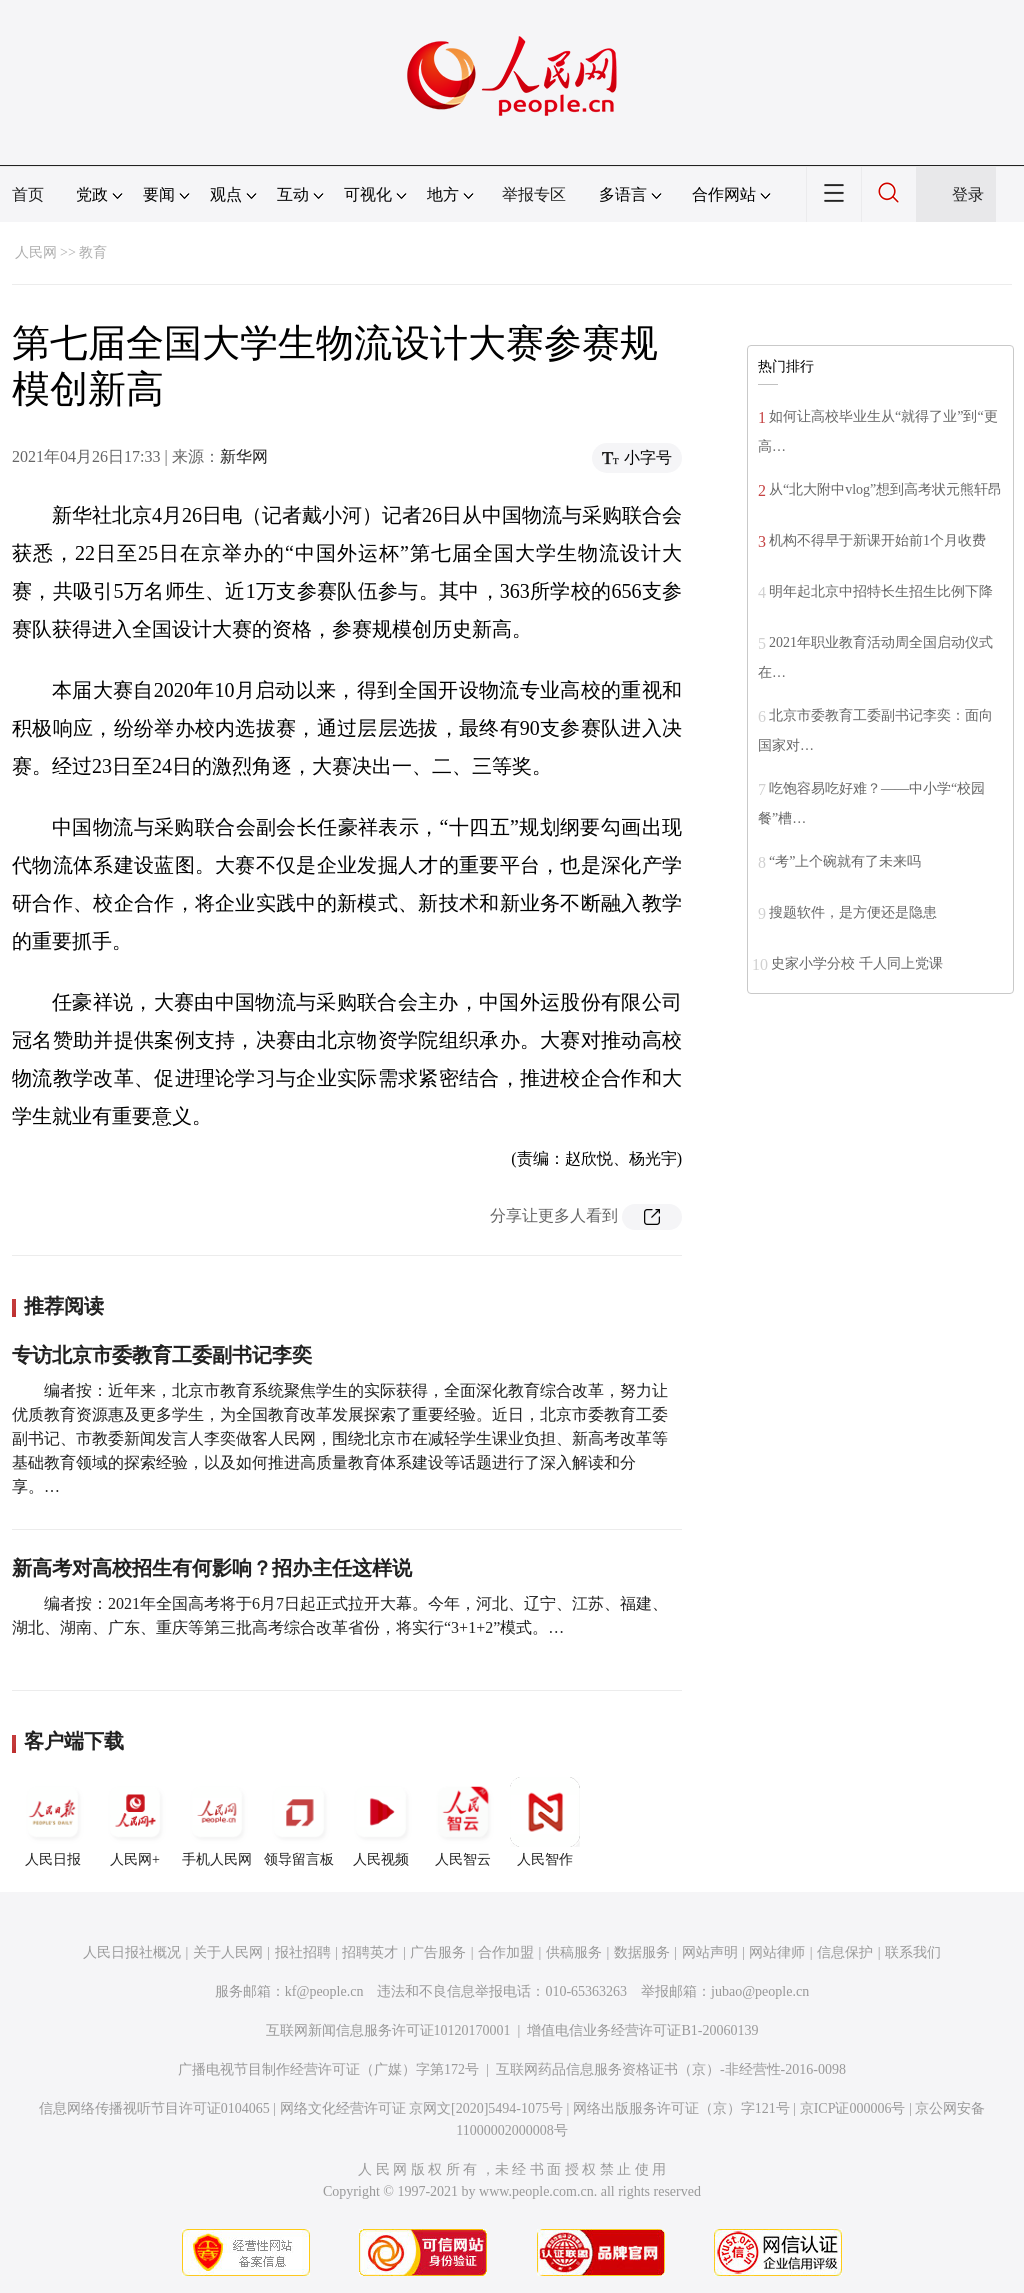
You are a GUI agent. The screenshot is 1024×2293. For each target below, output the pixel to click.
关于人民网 (228, 1952)
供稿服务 (574, 1952)
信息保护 (845, 1952)
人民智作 (545, 1822)
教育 (93, 252)
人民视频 (381, 1822)
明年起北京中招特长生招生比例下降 (881, 591)
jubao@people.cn (760, 1991)
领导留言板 (299, 1822)
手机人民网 (217, 1822)
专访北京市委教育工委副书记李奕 (162, 1355)
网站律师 (777, 1952)
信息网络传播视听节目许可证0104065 (154, 2108)
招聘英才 (370, 1952)
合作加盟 (506, 1952)
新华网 (244, 456)
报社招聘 (303, 1952)
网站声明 (710, 1952)
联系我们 (913, 1952)
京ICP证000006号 (853, 2108)
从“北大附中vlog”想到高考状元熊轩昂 (885, 489)
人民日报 (53, 1822)
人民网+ (135, 1822)
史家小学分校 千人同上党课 (857, 963)
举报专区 (534, 194)
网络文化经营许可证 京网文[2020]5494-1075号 (422, 2108)
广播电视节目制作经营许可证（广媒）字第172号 (328, 2069)
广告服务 (438, 1952)
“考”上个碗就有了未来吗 (845, 861)
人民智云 (463, 1822)
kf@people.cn (324, 1991)
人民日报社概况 (132, 1952)
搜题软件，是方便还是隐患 (853, 912)
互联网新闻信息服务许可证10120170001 (388, 2030)
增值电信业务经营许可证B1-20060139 (642, 2030)
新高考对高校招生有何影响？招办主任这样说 (212, 1568)
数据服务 (642, 1952)
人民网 (36, 252)
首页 (28, 194)
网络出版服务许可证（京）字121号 (681, 2108)
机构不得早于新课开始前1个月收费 (877, 540)
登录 (968, 194)
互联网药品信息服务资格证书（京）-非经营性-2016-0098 (671, 2069)
